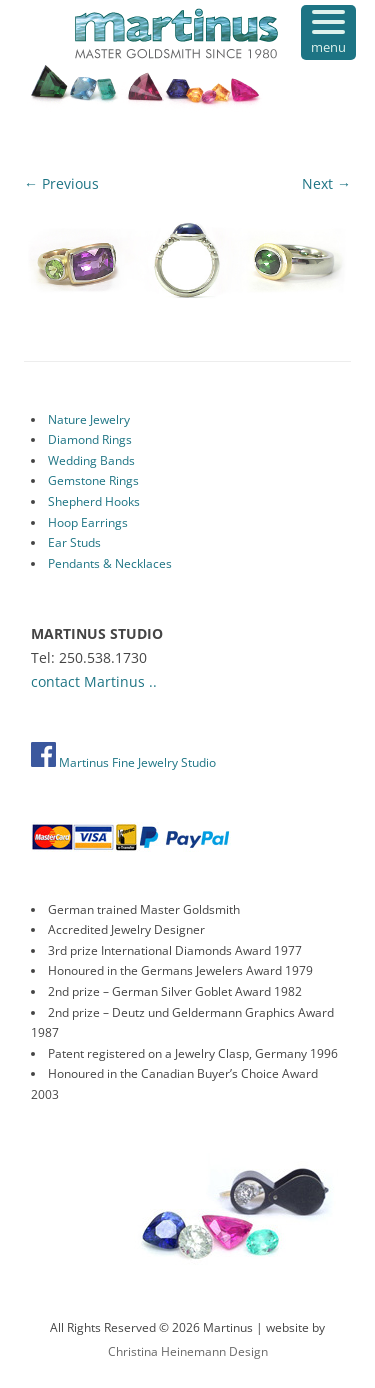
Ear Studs (74, 542)
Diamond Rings (90, 439)
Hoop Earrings (88, 522)
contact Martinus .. (94, 681)
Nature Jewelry (89, 419)
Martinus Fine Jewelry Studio (123, 762)
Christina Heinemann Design (188, 1351)
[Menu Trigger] (328, 32)
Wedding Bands (91, 460)
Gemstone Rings (93, 480)
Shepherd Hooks (94, 501)
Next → (326, 183)
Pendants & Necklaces (110, 563)
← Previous (61, 183)
